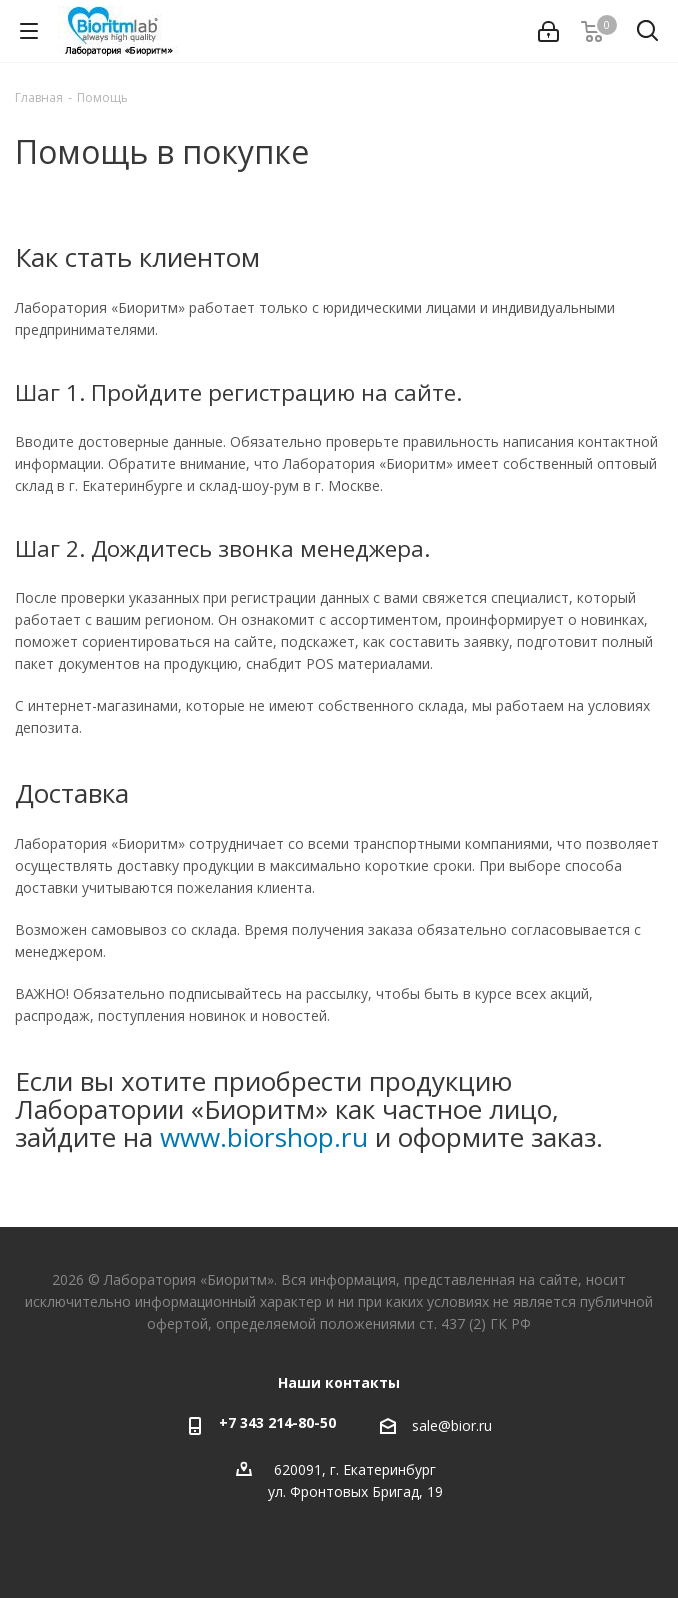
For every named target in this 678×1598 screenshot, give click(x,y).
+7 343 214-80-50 (277, 1422)
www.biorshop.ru (264, 1137)
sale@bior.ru (452, 1425)
